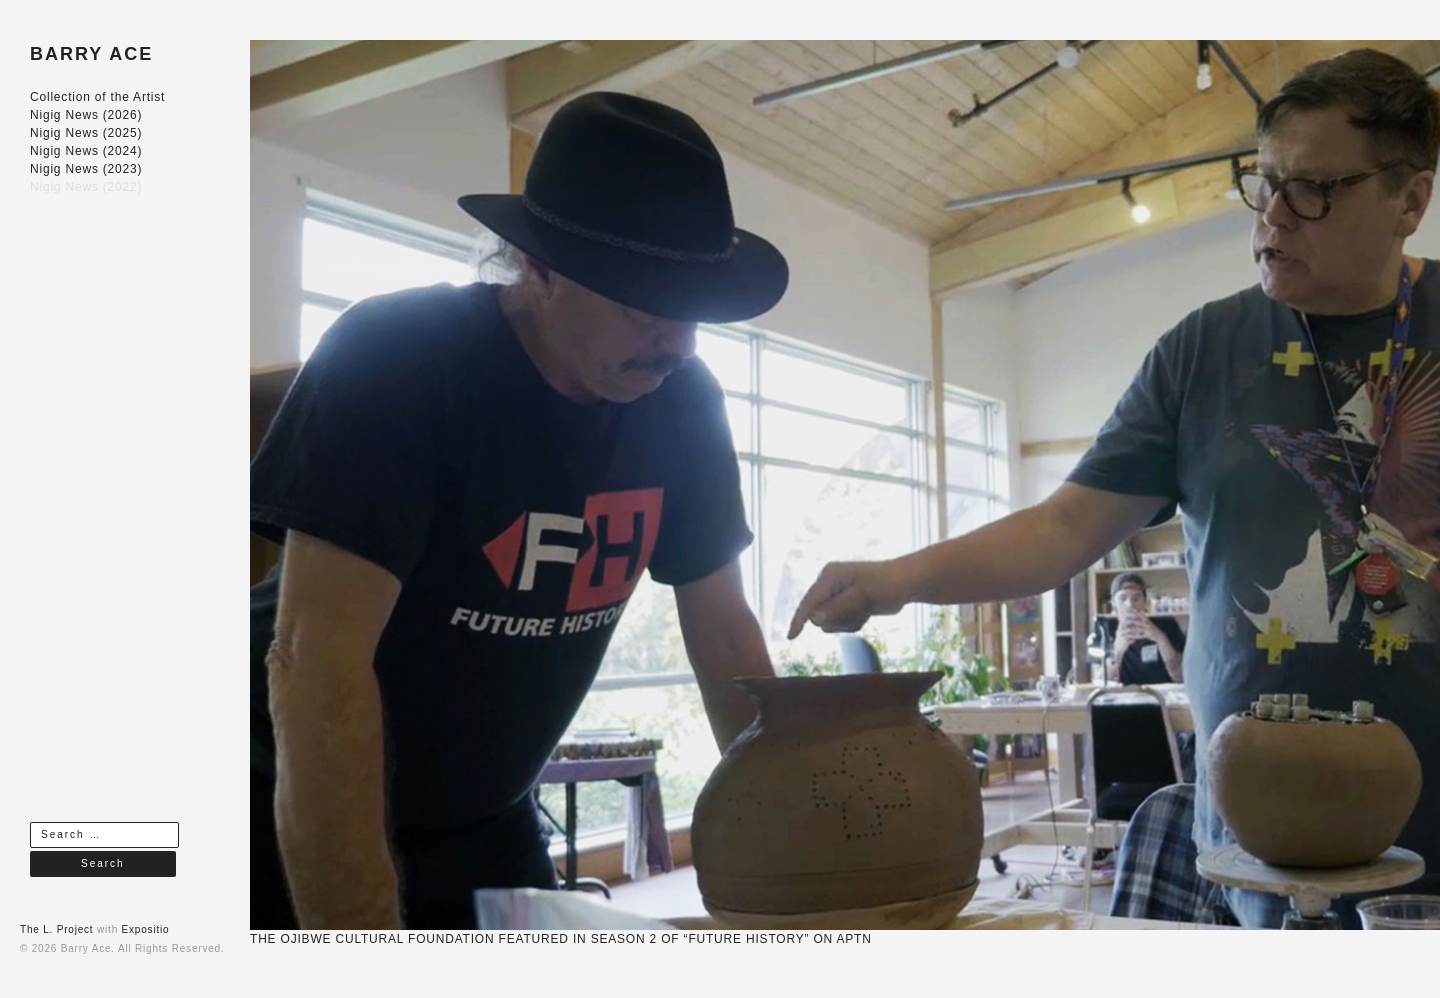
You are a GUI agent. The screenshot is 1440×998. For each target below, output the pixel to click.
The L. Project (56, 929)
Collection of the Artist (97, 97)
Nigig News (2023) (86, 169)
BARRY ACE (91, 54)
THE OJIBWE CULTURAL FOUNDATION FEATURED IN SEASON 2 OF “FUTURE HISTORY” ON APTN (561, 939)
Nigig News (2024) (86, 151)
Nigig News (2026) (86, 115)
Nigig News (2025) (86, 133)
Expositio (146, 929)
